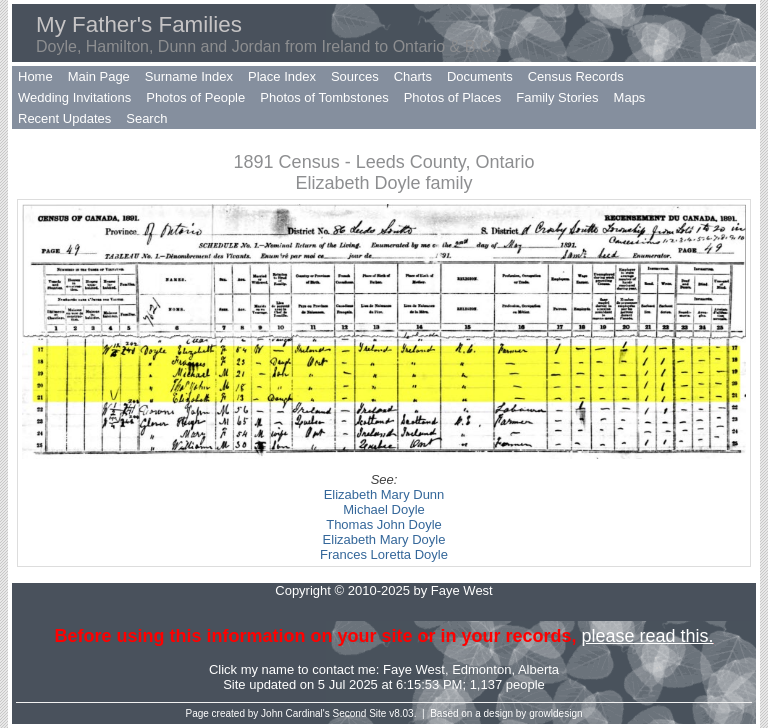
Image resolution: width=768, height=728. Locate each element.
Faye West (414, 669)
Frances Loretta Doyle (384, 554)
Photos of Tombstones (324, 97)
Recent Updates (64, 118)
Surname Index (189, 76)
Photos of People (195, 97)
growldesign (555, 713)
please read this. (647, 636)
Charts (413, 76)
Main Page (99, 76)
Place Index (282, 76)
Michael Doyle (384, 509)
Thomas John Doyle (384, 524)
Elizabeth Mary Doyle (384, 539)
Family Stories (557, 97)
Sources (355, 76)
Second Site (360, 713)
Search (146, 118)
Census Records (576, 76)
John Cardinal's (295, 713)
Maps (630, 97)
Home (35, 76)
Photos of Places (453, 97)
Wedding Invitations (74, 97)
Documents (480, 76)
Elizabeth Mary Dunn (384, 494)
